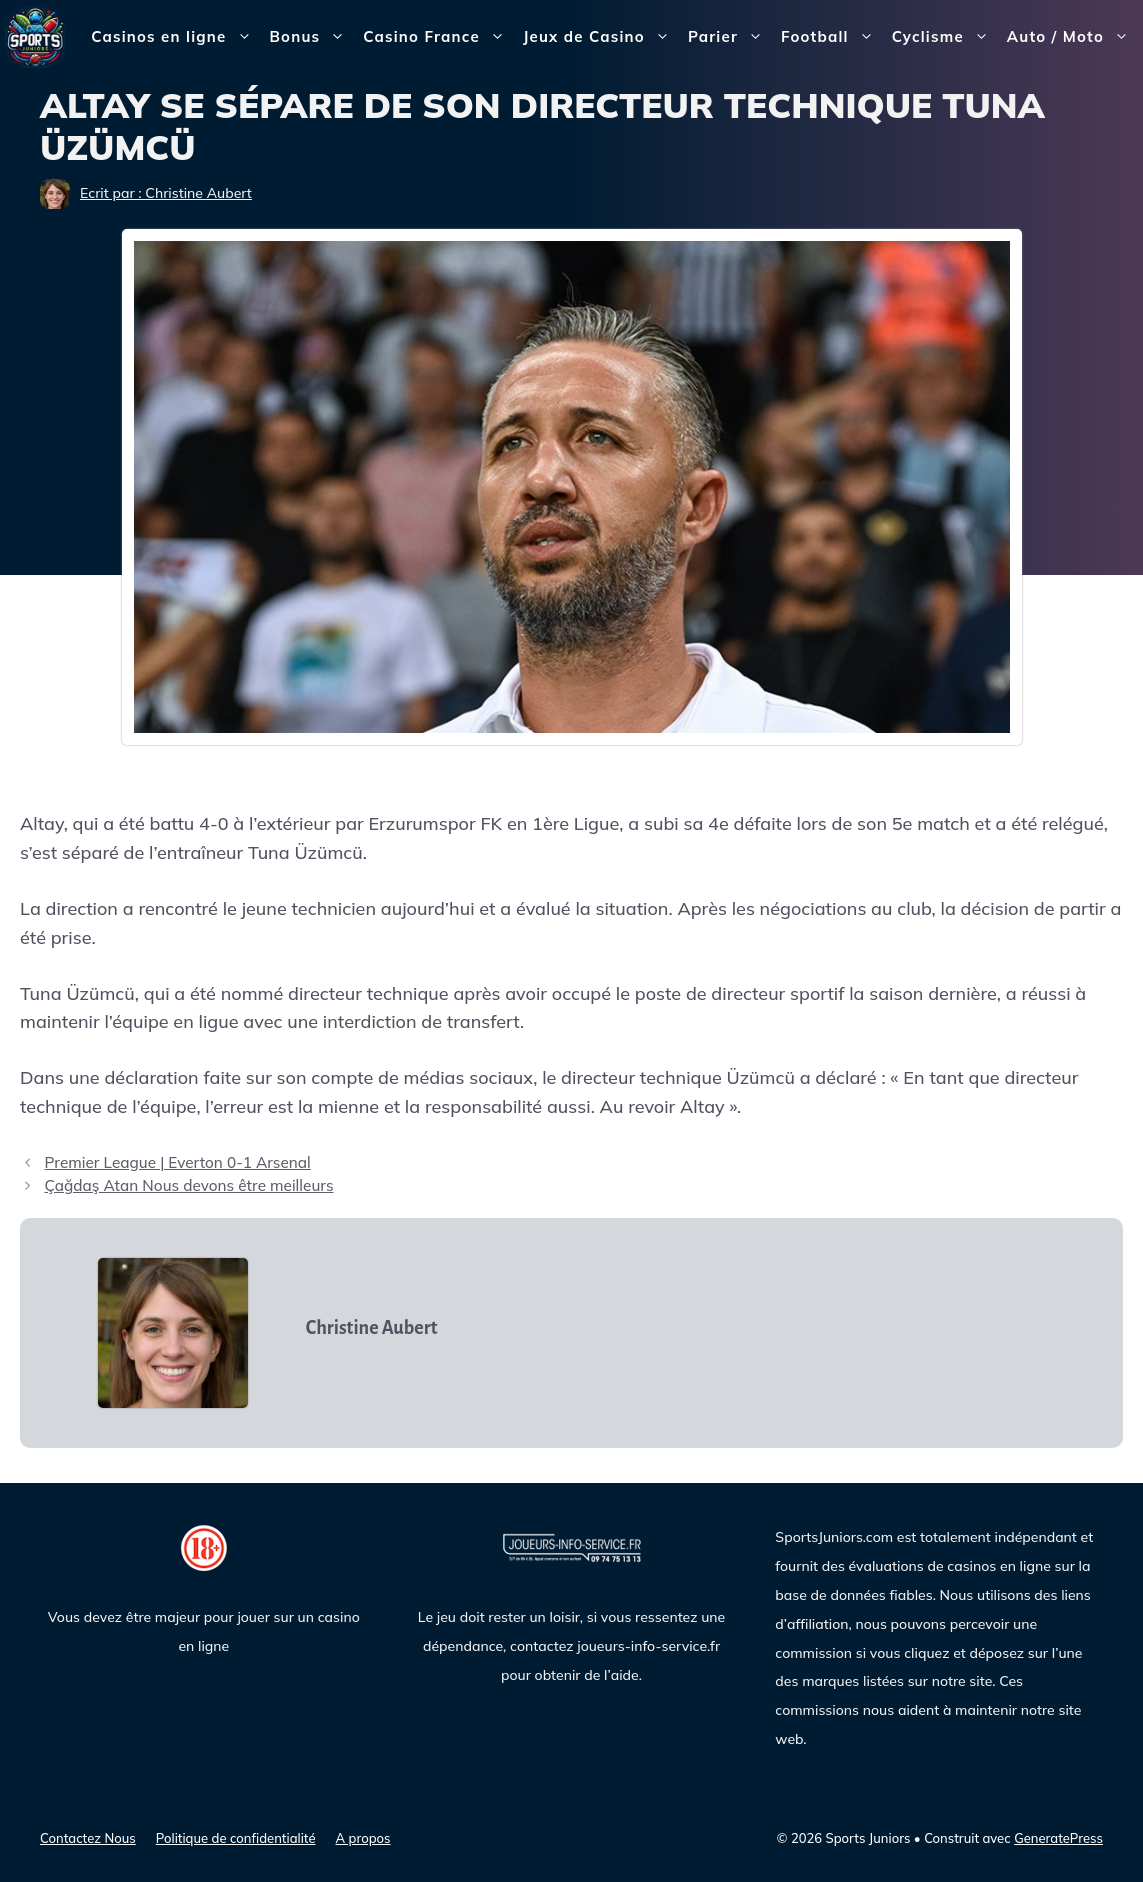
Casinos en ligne (175, 37)
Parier (730, 37)
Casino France (438, 37)
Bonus (312, 37)
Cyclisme (945, 37)
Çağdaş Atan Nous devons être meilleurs (188, 1185)
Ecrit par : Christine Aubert (166, 193)
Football (832, 37)
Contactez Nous (88, 1838)
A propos (363, 1838)
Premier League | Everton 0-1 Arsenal (177, 1162)
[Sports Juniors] (35, 35)
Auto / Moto (1072, 37)
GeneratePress (1058, 1838)
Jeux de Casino (601, 37)
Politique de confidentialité (236, 1838)
